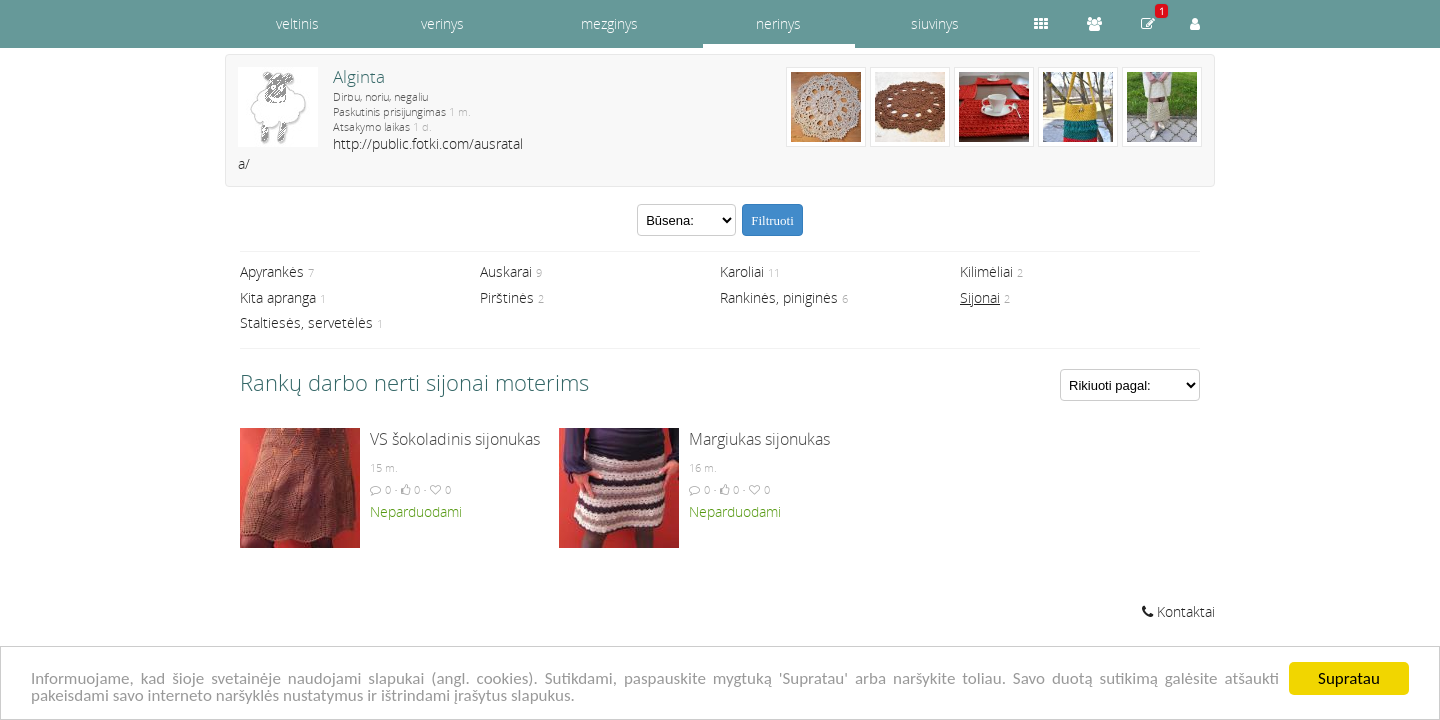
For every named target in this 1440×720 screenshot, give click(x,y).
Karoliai (742, 271)
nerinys (778, 23)
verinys (442, 23)
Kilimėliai (986, 271)
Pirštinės (507, 297)
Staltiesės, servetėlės (306, 322)
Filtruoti (772, 220)
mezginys (609, 23)
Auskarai (506, 271)
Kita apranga (278, 297)
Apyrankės (272, 271)
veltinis (297, 23)
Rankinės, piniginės (779, 297)
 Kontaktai (1178, 611)
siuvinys (935, 23)
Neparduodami (416, 511)
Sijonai (980, 297)
